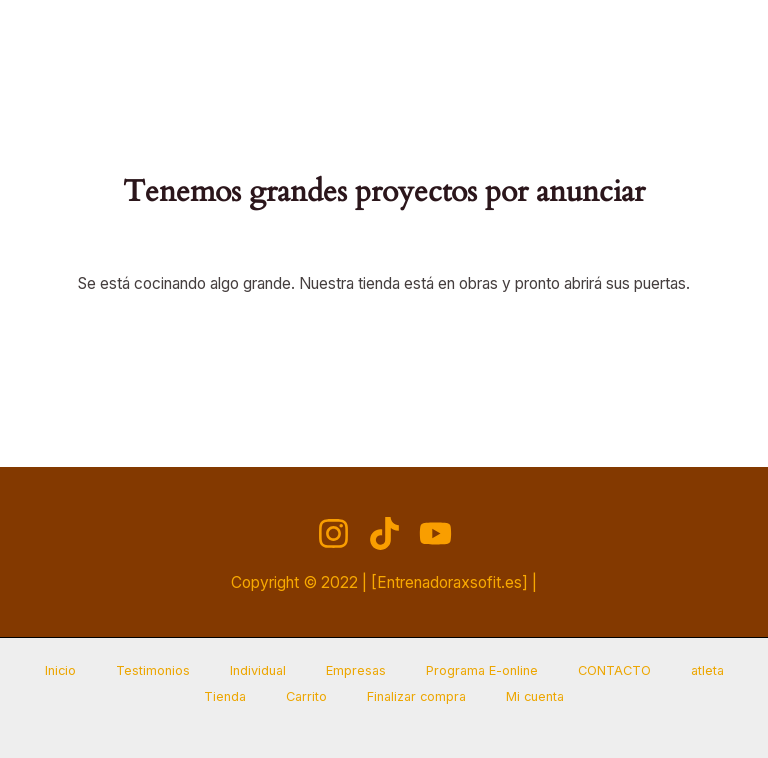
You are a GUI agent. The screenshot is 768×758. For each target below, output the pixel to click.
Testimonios (153, 670)
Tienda (225, 696)
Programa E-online (482, 670)
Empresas (356, 670)
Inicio (60, 670)
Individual (258, 670)
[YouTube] (435, 533)
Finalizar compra (416, 696)
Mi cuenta (535, 696)
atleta (707, 670)
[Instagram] (333, 533)
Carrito (306, 696)
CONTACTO (614, 670)
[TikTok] (384, 533)
